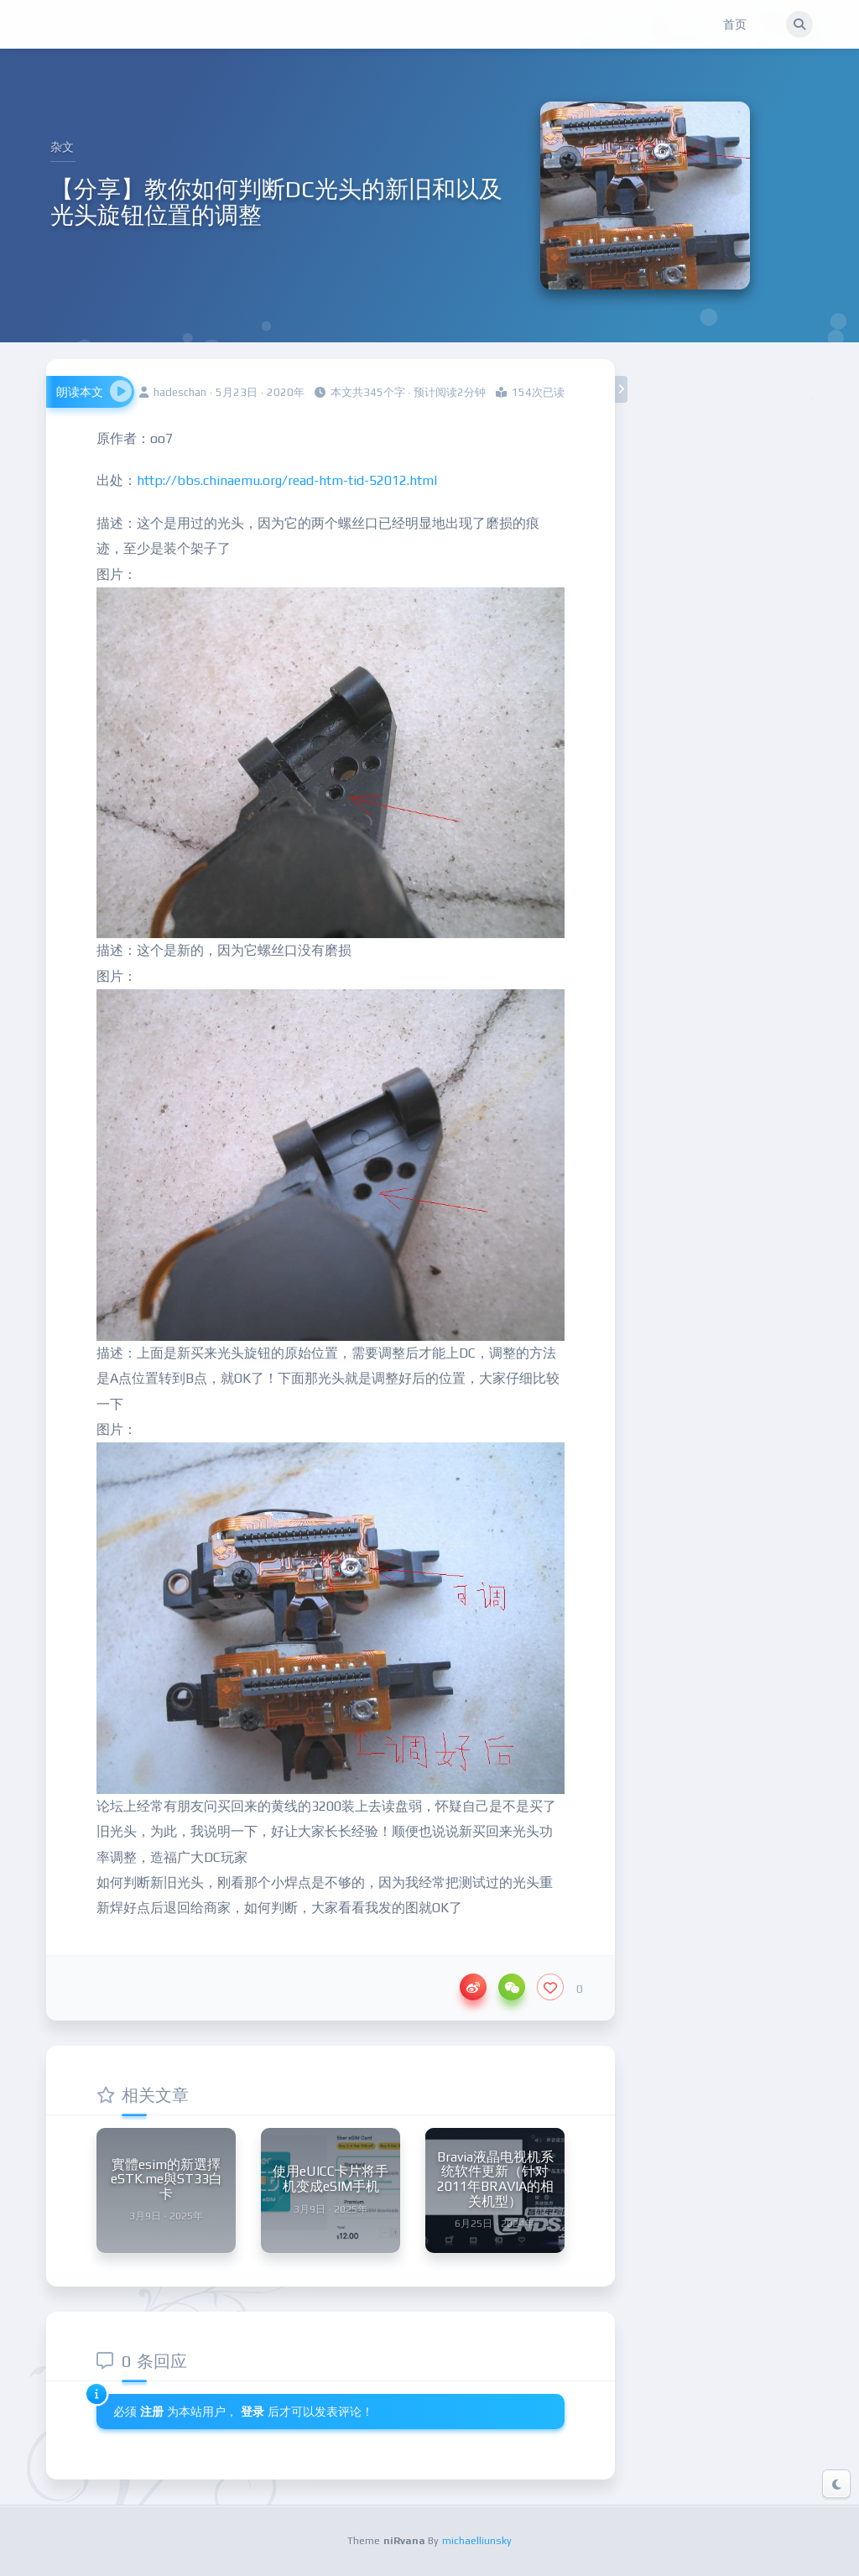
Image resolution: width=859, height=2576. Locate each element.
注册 (152, 2411)
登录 (254, 2411)
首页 (735, 24)
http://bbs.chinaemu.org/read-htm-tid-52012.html (287, 480)
